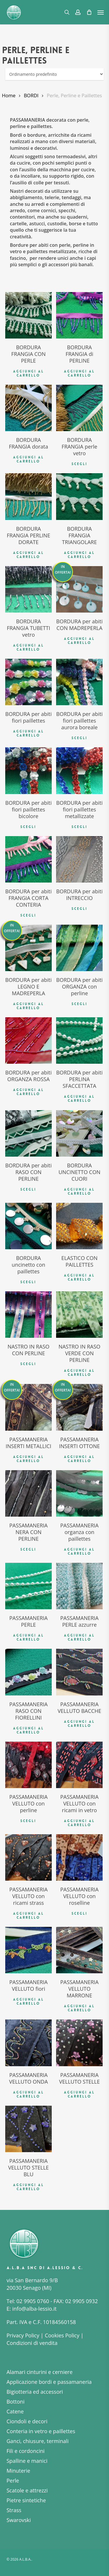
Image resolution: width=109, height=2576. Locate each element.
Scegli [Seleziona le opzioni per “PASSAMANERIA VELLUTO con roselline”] (79, 1913)
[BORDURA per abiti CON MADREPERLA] (79, 589)
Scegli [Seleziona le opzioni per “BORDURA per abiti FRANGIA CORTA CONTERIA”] (28, 915)
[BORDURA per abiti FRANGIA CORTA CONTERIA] (28, 859)
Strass (14, 2510)
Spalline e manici (27, 2460)
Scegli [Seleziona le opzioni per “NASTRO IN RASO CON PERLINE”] (28, 1364)
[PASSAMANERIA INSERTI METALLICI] (28, 1407)
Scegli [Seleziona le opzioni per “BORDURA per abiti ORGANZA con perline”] (79, 1004)
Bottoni (16, 2401)
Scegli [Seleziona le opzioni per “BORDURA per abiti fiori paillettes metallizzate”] (79, 827)
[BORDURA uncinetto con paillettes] (28, 1226)
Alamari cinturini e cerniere (40, 2371)
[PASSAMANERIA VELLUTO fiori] (28, 1950)
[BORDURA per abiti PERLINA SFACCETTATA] (79, 1040)
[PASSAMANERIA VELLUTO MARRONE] (79, 1950)
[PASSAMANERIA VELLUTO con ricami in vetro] (79, 1765)
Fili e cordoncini (26, 2450)
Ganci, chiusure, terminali (38, 2441)
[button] (100, 12)
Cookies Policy (62, 2335)
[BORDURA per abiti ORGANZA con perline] (79, 948)
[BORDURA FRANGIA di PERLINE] (79, 315)
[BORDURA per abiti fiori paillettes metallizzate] (79, 770)
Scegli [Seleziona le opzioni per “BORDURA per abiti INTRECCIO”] (79, 908)
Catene (15, 2411)
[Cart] (88, 12)
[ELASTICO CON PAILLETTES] (79, 1226)
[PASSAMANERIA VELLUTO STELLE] (79, 2042)
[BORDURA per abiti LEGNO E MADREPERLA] (28, 948)
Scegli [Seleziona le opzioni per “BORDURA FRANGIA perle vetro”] (79, 464)
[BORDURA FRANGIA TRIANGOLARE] (79, 496)
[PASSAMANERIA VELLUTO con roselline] (79, 1857)
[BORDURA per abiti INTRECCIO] (79, 859)
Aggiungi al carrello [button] (28, 373)
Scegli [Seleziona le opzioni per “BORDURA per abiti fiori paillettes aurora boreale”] (79, 738)
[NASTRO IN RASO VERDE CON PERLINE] (79, 1314)
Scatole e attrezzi (27, 2490)
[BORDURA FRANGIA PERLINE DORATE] (28, 496)
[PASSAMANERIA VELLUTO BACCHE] (79, 1672)
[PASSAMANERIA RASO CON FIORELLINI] (28, 1672)
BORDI (31, 95)
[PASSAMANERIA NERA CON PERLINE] (28, 1493)
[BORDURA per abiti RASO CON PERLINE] (28, 1133)
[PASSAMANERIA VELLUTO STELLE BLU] (28, 2129)
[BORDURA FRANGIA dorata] (28, 408)
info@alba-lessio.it (34, 2308)
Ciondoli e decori (27, 2421)
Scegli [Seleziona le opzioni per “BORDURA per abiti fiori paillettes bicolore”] (28, 827)
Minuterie (18, 2470)
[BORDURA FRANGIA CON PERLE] (28, 315)
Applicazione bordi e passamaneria (49, 2381)
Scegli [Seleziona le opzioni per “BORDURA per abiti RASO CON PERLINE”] (28, 1189)
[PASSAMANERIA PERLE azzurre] (79, 1586)
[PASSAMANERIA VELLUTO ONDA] (28, 2042)
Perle (13, 2480)
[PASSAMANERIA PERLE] (28, 1586)
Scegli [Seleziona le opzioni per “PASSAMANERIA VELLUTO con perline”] (28, 1821)
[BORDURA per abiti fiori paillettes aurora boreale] (79, 682)
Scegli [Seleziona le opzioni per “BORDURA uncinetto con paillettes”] (28, 1282)
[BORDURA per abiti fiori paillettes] (28, 682)
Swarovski (19, 2519)
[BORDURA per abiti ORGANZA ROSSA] (28, 1040)
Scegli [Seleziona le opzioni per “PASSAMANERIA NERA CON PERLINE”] (28, 1549)
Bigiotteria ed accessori (35, 2391)
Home (9, 95)
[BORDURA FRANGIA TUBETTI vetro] (28, 589)
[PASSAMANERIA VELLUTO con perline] (28, 1765)
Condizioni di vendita (32, 2342)
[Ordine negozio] (54, 74)
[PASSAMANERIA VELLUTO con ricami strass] (28, 1857)
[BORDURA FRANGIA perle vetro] (79, 408)
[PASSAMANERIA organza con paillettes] (79, 1493)
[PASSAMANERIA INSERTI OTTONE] (79, 1407)
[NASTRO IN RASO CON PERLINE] (28, 1314)
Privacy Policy (23, 2335)
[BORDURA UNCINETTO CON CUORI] (79, 1133)
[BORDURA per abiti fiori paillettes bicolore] (28, 770)
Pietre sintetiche (26, 2500)
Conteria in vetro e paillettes (41, 2431)
